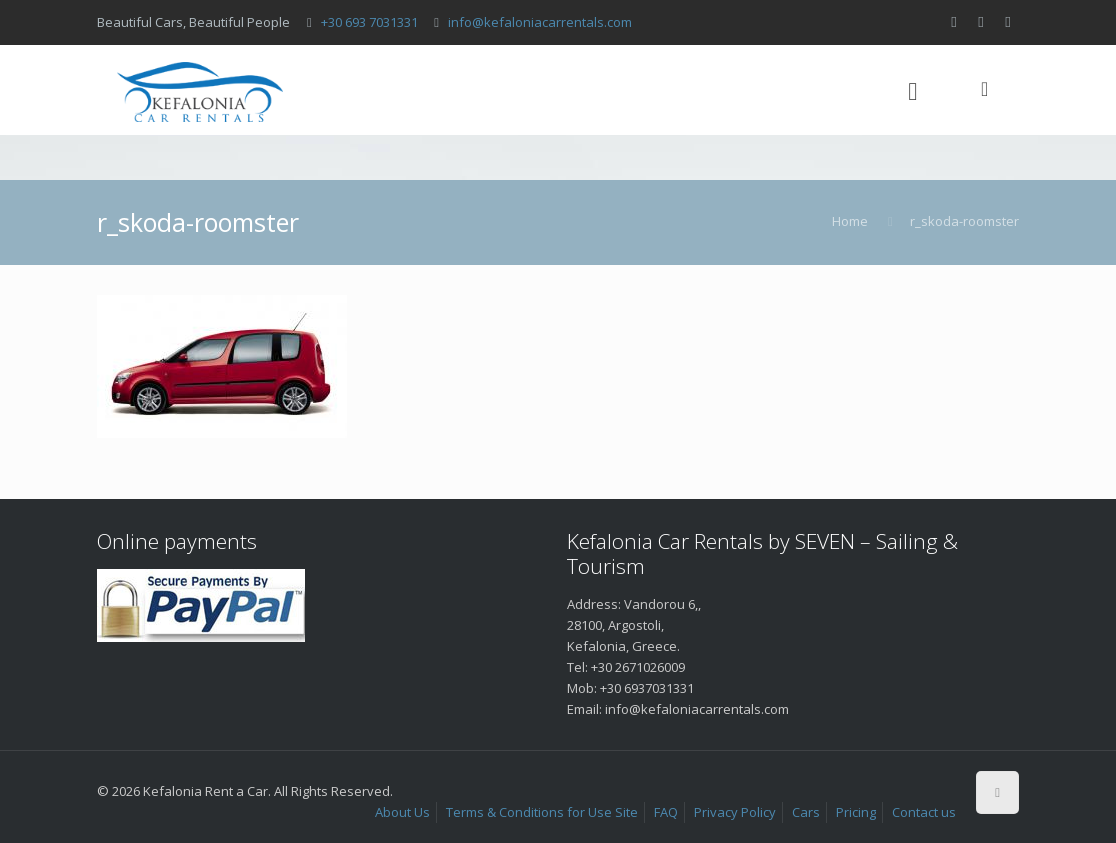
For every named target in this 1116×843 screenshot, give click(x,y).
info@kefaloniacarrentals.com (540, 22)
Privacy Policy (735, 812)
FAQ (666, 812)
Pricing (856, 812)
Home (850, 221)
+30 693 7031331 (369, 22)
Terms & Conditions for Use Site (542, 812)
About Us (402, 812)
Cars (806, 812)
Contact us (924, 812)
